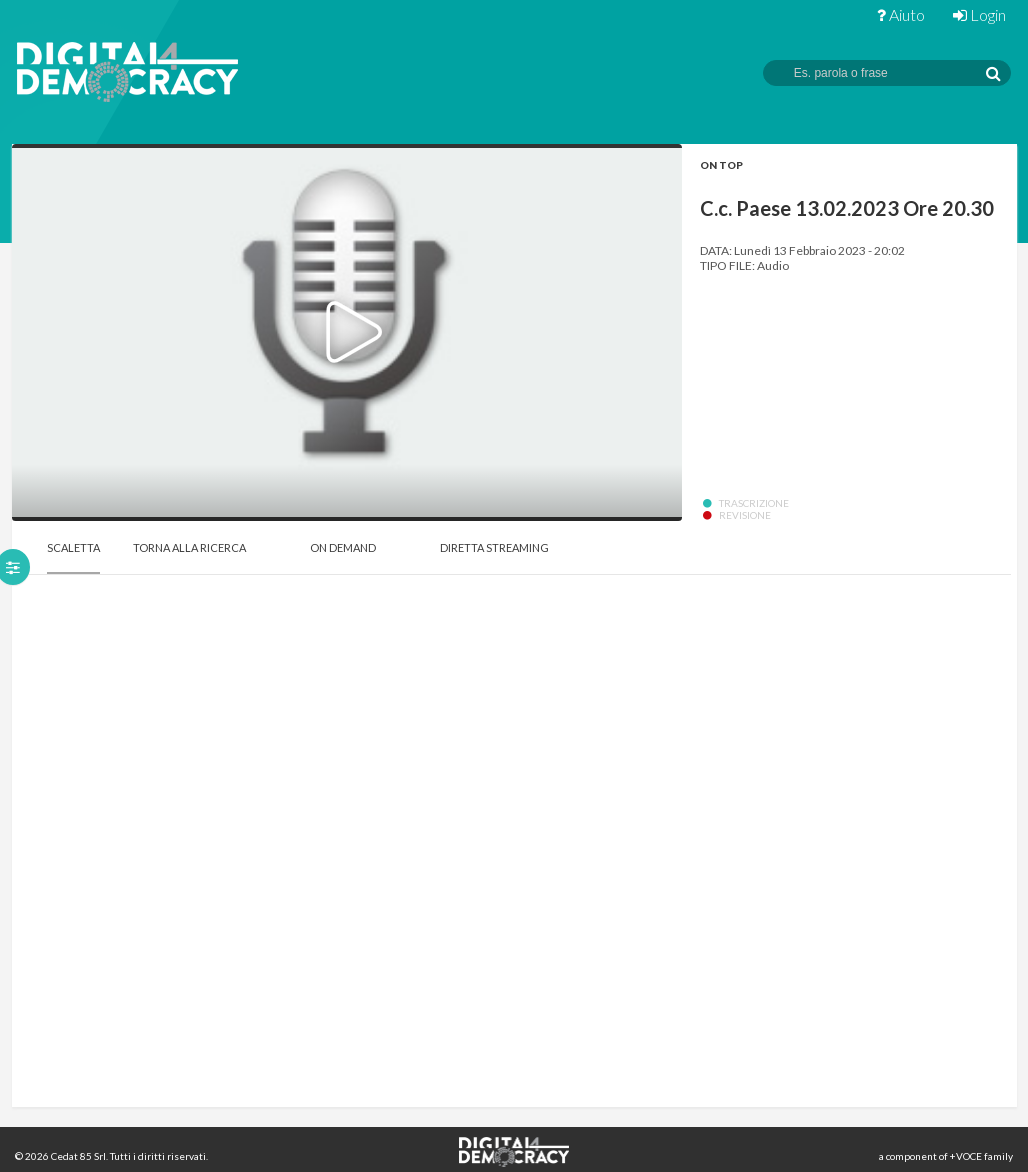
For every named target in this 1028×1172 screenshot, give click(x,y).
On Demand (343, 547)
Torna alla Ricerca (189, 547)
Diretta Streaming (494, 547)
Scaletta (73, 547)
